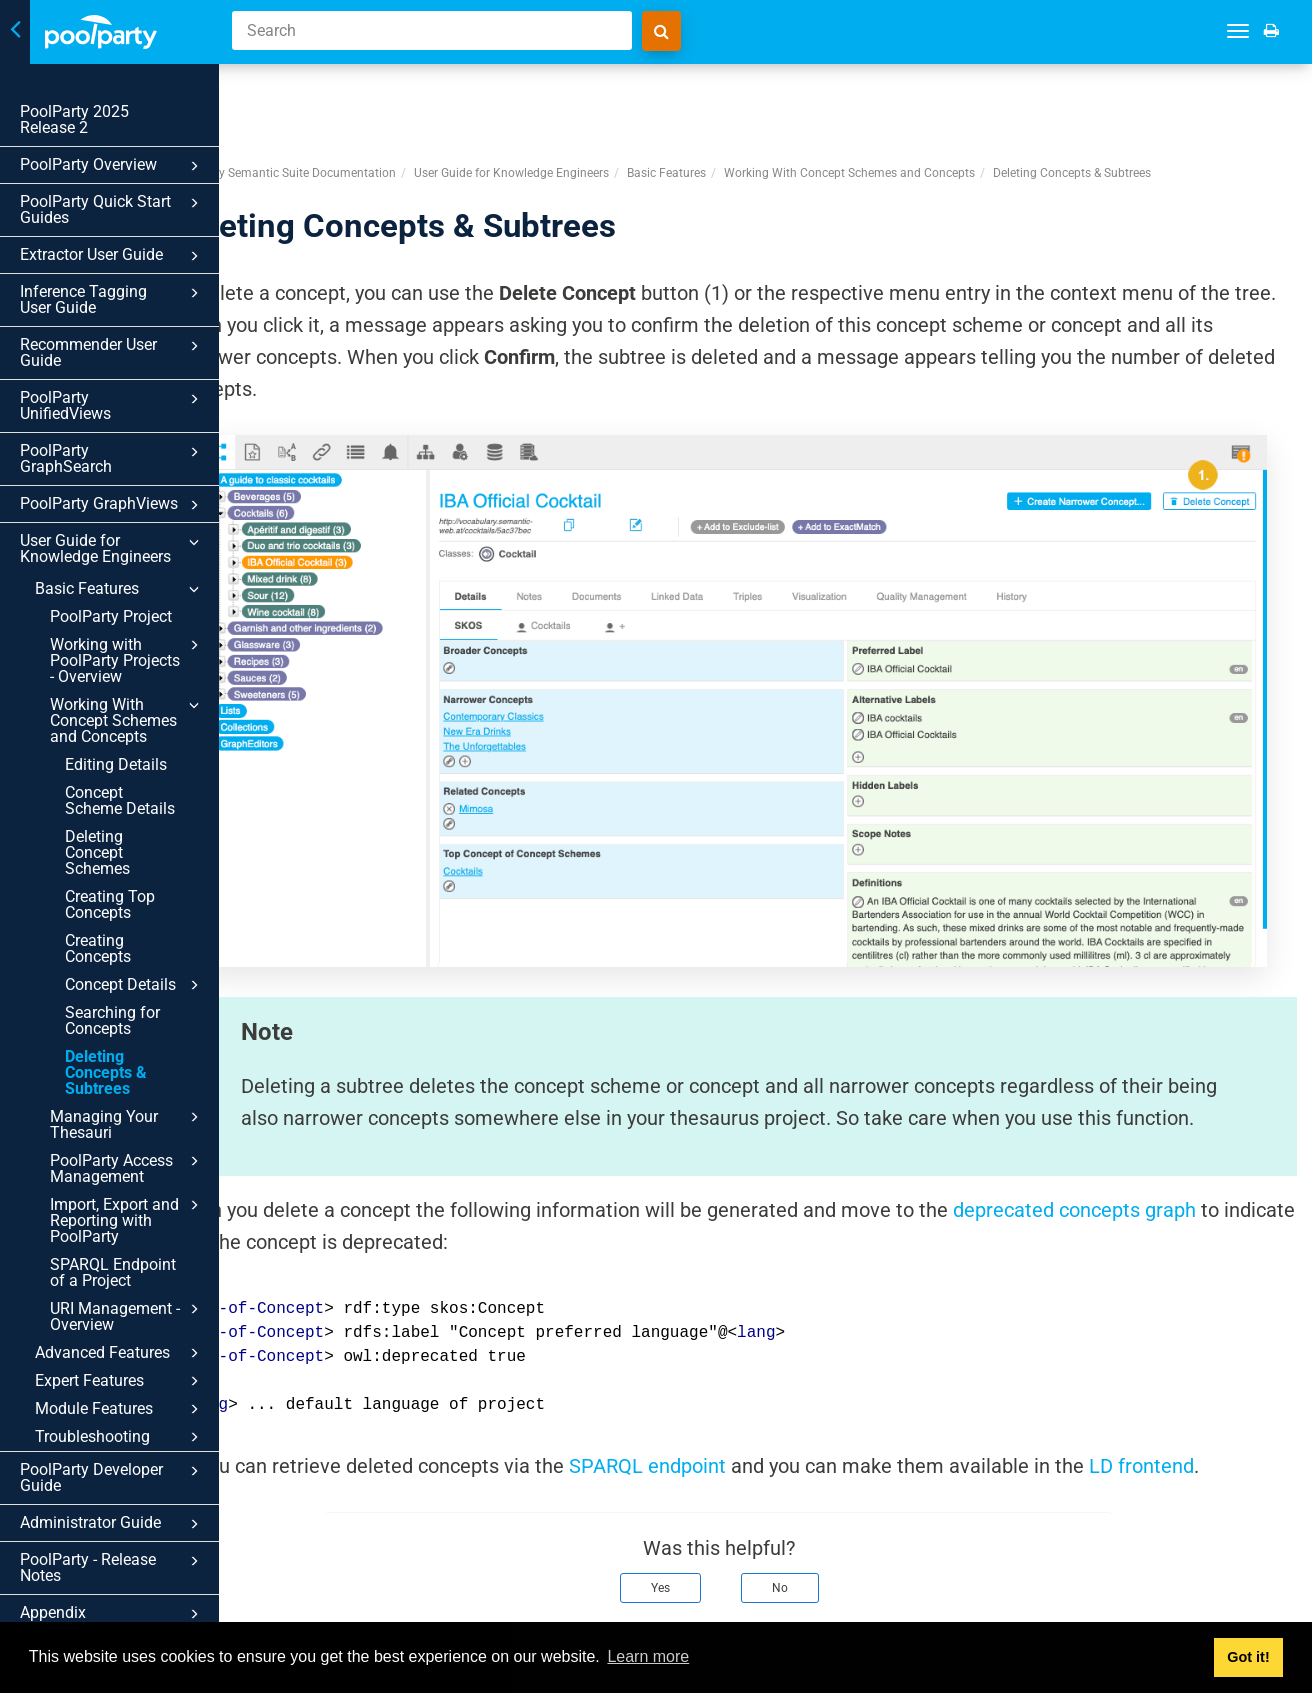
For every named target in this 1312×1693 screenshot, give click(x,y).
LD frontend (1234, 1378)
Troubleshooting (120, 1437)
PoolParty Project (111, 616)
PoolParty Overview (112, 166)
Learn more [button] (648, 1656)
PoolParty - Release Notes (112, 1567)
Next (1270, 1601)
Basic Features (120, 589)
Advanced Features (120, 1353)
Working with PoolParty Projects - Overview (127, 660)
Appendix (112, 1614)
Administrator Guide (112, 1524)
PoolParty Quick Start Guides (112, 209)
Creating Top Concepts (110, 904)
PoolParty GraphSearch (112, 458)
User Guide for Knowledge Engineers (112, 548)
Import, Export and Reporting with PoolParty (127, 1220)
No (826, 1500)
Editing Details (116, 764)
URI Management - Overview (127, 1316)
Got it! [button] (1248, 1657)
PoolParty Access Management (127, 1168)
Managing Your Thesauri (127, 1124)
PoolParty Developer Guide (112, 1477)
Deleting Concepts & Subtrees (106, 1072)
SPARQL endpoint (740, 1378)
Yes (706, 1500)
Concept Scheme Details (120, 800)
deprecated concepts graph (1167, 1122)
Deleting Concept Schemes (97, 852)
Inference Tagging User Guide (112, 299)
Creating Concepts (98, 948)
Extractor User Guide (112, 256)
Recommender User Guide (112, 352)
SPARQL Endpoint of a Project (113, 1272)
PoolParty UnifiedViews (112, 405)
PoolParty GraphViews (112, 505)
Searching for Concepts (112, 1020)
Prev (290, 1601)
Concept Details (135, 985)
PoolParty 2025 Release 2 (74, 119)
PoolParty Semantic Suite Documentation (376, 99)
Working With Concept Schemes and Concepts (127, 720)
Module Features (120, 1409)
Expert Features (120, 1381)
